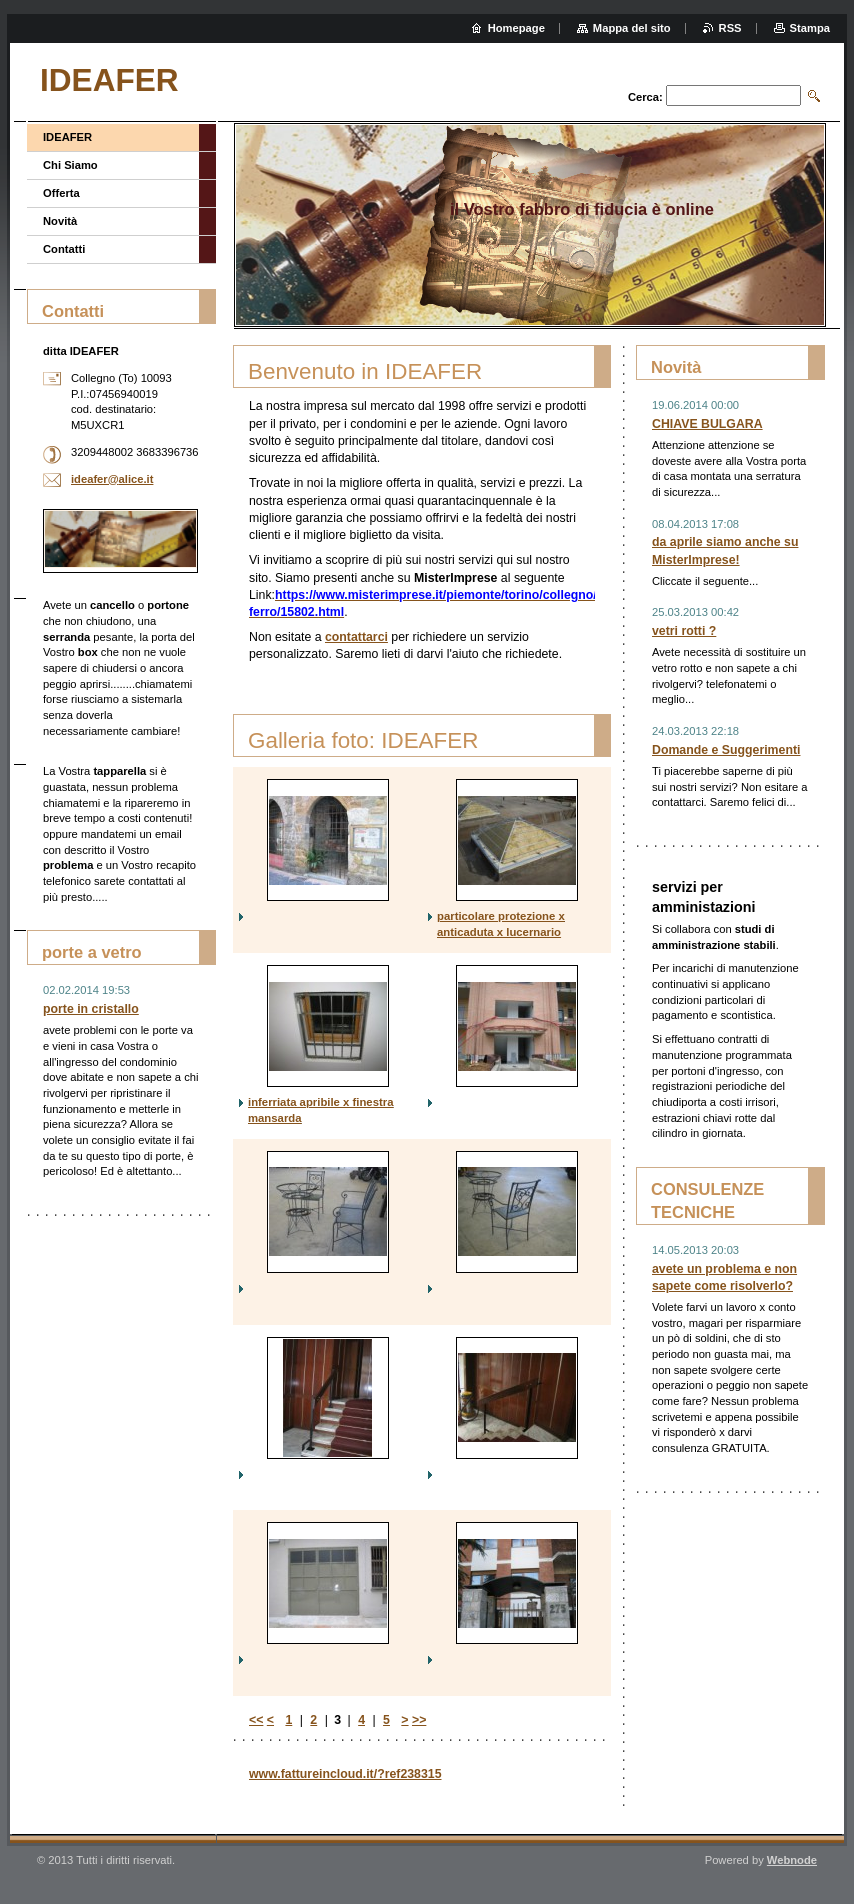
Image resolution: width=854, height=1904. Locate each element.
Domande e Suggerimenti (726, 750)
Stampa (810, 28)
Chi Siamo (70, 165)
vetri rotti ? (684, 631)
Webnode (792, 1860)
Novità (60, 221)
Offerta (61, 193)
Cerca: (645, 97)
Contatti (64, 249)
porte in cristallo (91, 1009)
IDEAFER (67, 137)
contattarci (356, 637)
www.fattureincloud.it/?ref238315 (345, 1774)
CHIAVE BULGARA (707, 424)
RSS (730, 28)
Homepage (516, 28)
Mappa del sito (632, 28)
